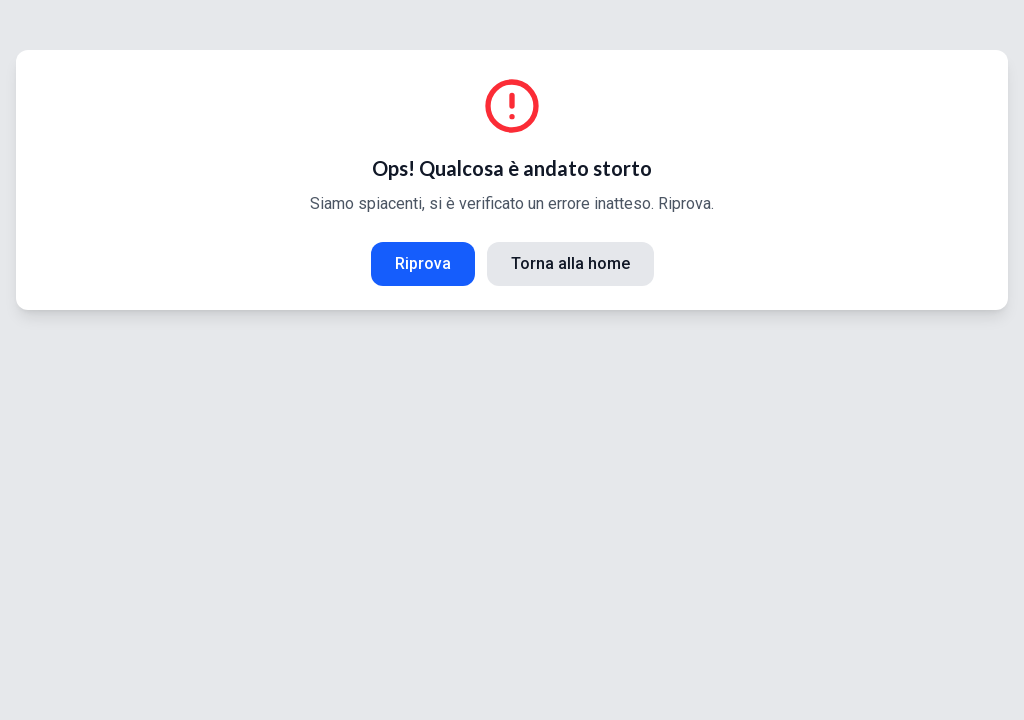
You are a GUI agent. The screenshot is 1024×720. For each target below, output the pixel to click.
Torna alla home (570, 263)
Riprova (423, 263)
